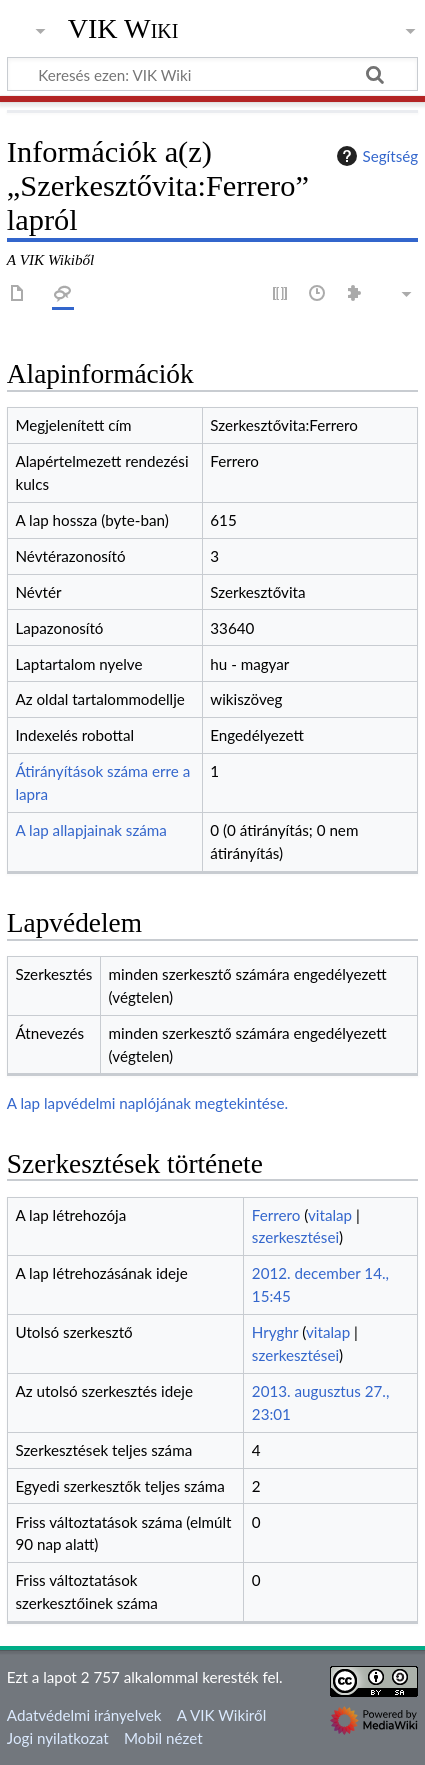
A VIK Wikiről (221, 1715)
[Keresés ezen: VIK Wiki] (212, 74)
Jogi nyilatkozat (58, 1738)
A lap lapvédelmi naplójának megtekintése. (147, 1103)
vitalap (330, 1215)
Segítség (375, 156)
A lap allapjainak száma (90, 830)
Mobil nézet (163, 1738)
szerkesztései (295, 1237)
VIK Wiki (123, 29)
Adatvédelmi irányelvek (84, 1715)
